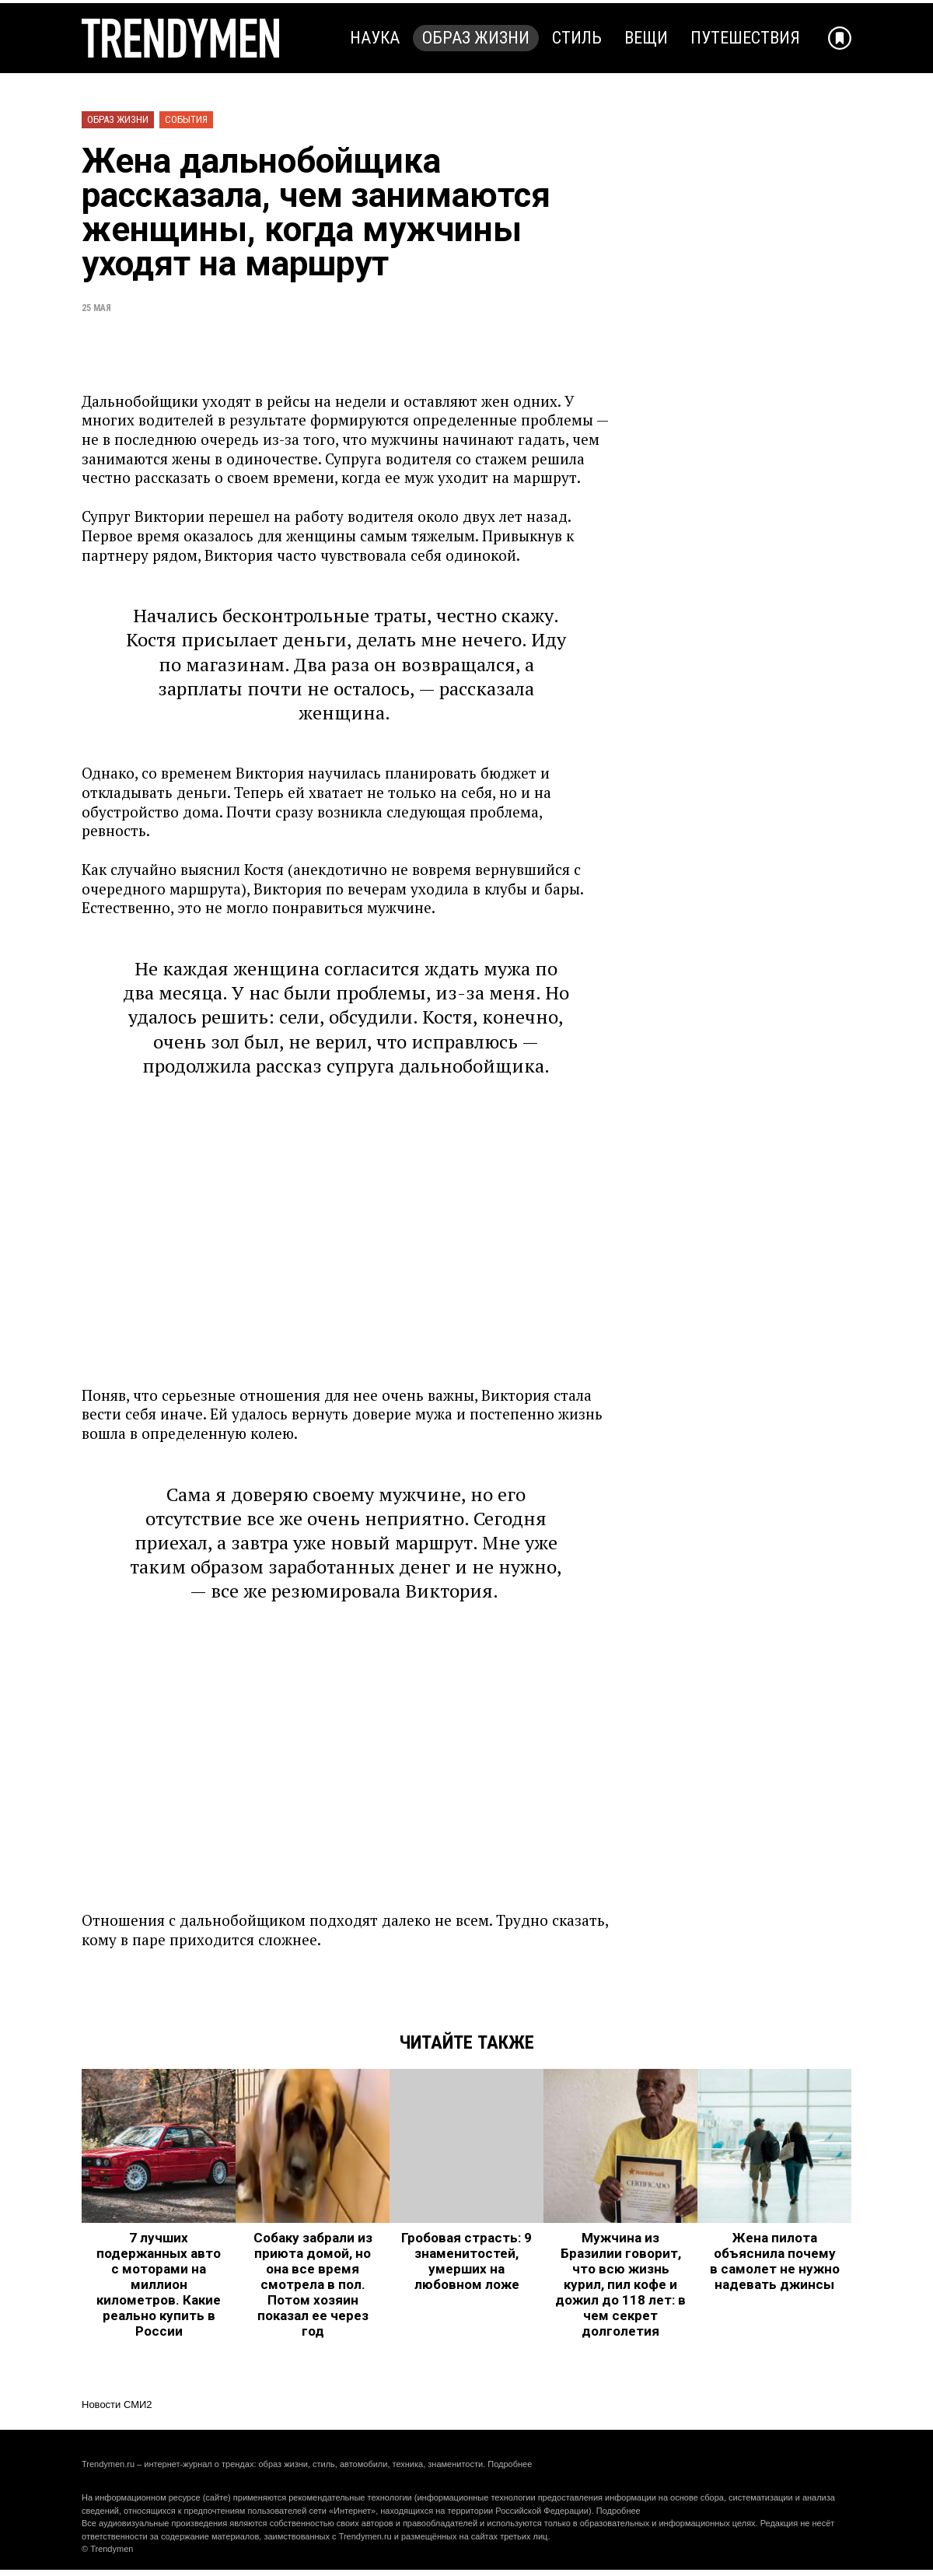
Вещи (646, 37)
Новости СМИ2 (117, 2404)
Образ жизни (475, 37)
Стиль (577, 37)
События (186, 119)
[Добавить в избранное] (839, 38)
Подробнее (509, 2464)
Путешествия (745, 37)
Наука (375, 37)
